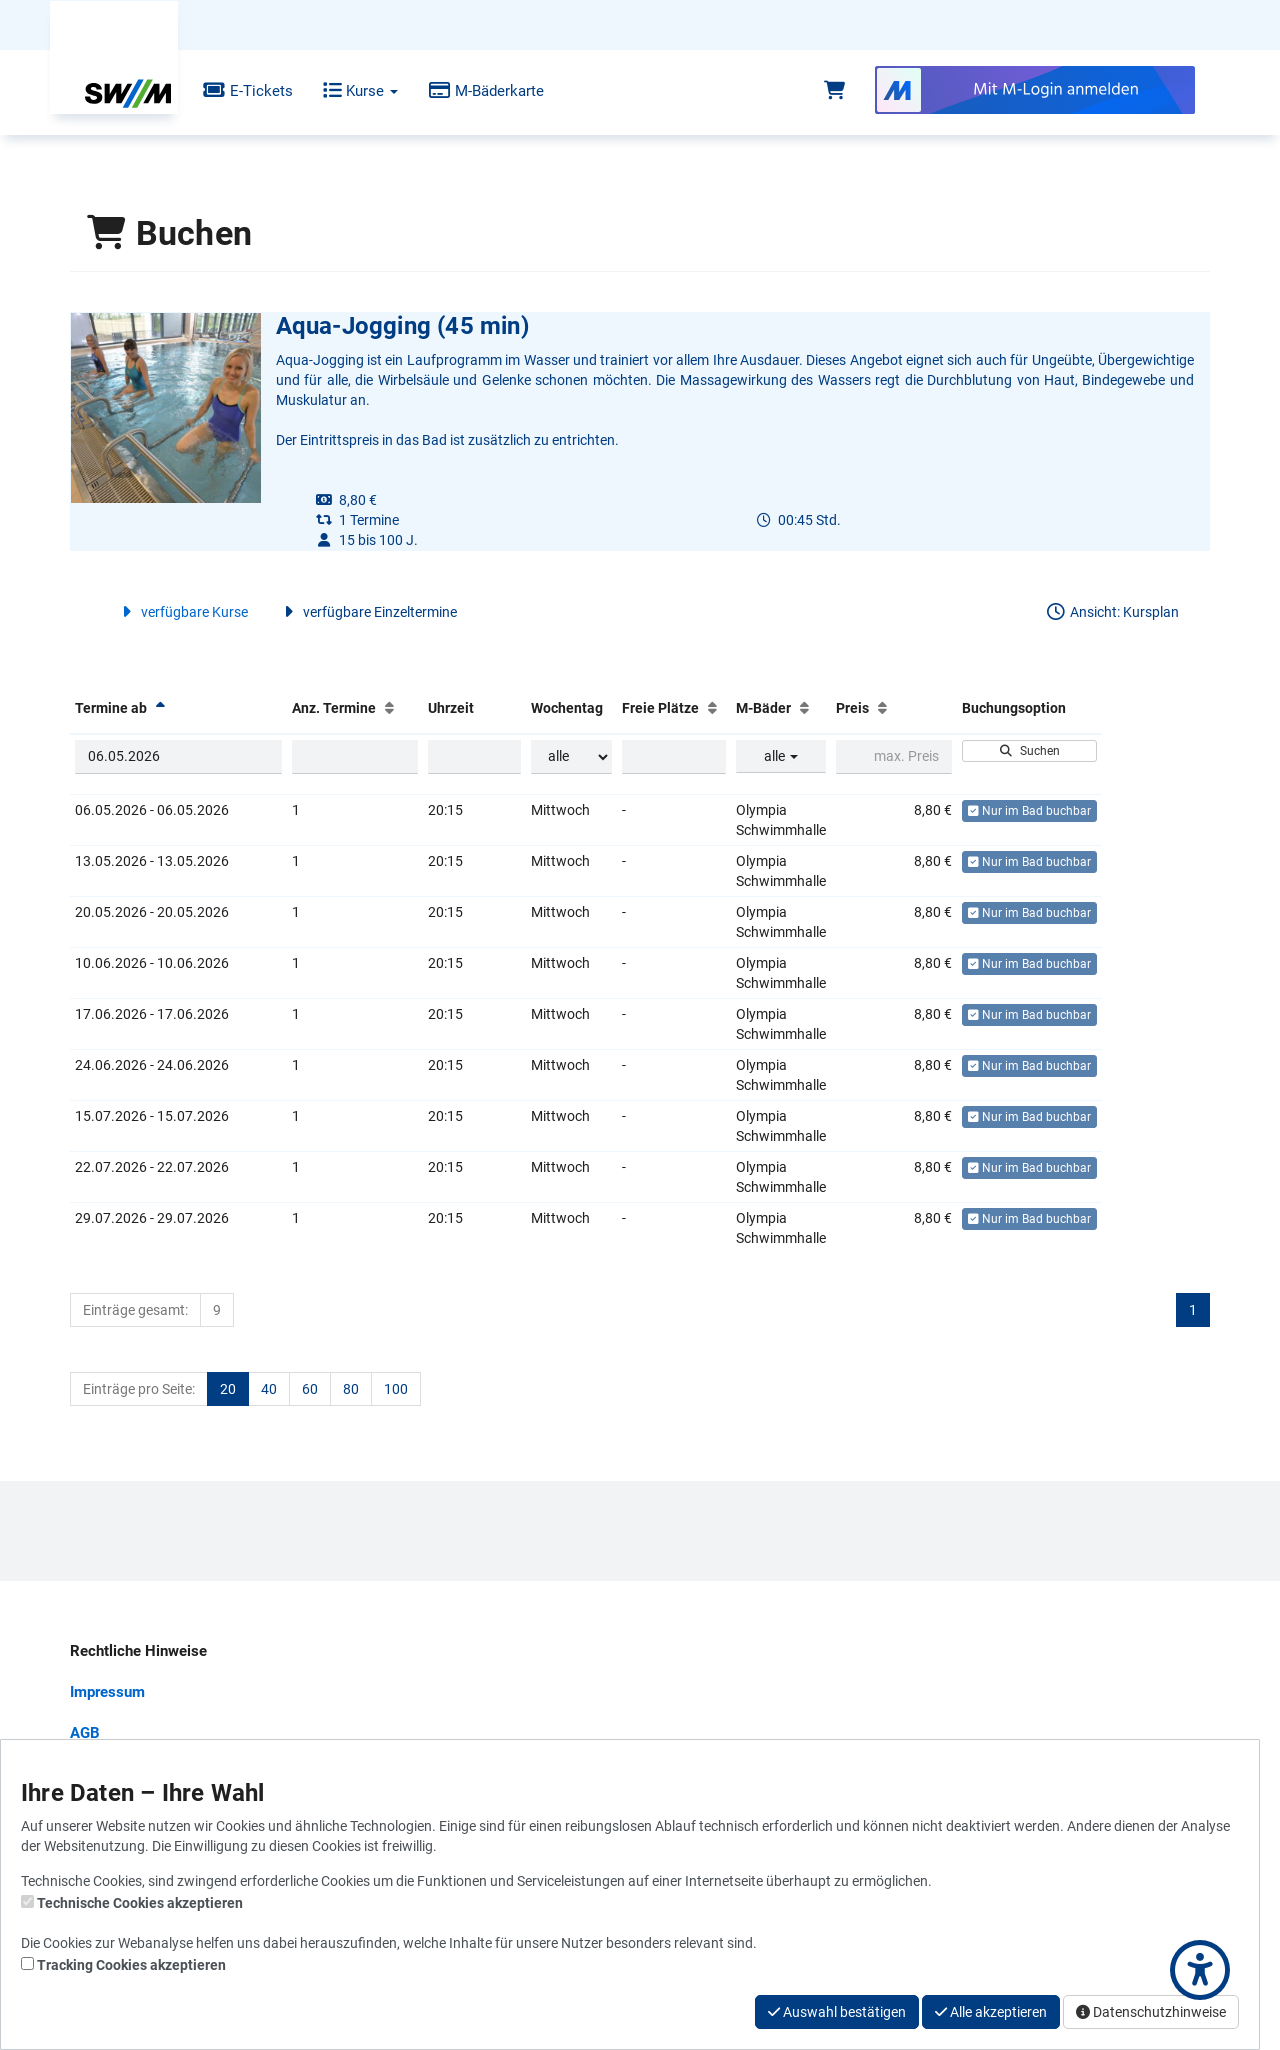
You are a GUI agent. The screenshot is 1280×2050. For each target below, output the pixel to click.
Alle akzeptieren (991, 2012)
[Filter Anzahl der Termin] (355, 757)
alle (781, 756)
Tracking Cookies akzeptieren (131, 1965)
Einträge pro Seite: (139, 1389)
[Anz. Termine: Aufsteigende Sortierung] (389, 708)
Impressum (107, 1692)
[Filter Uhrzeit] (474, 757)
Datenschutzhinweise (1151, 2012)
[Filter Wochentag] (571, 757)
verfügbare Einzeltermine (367, 612)
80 (351, 1389)
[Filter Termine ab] (178, 757)
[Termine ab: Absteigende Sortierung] (160, 708)
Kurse (345, 91)
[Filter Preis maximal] (893, 757)
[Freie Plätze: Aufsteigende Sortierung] (712, 708)
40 (269, 1389)
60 (310, 1389)
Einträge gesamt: (135, 1310)
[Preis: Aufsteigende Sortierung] (882, 708)
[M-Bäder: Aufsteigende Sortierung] (804, 708)
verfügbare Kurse (182, 612)
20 (228, 1389)
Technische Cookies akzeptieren (140, 1903)
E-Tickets (233, 91)
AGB (85, 1733)
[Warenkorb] (834, 91)
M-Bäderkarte (471, 91)
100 (396, 1389)
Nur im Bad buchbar (1029, 811)
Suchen (1029, 751)
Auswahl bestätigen (837, 2012)
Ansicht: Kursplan (1112, 612)
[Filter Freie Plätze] (674, 757)
